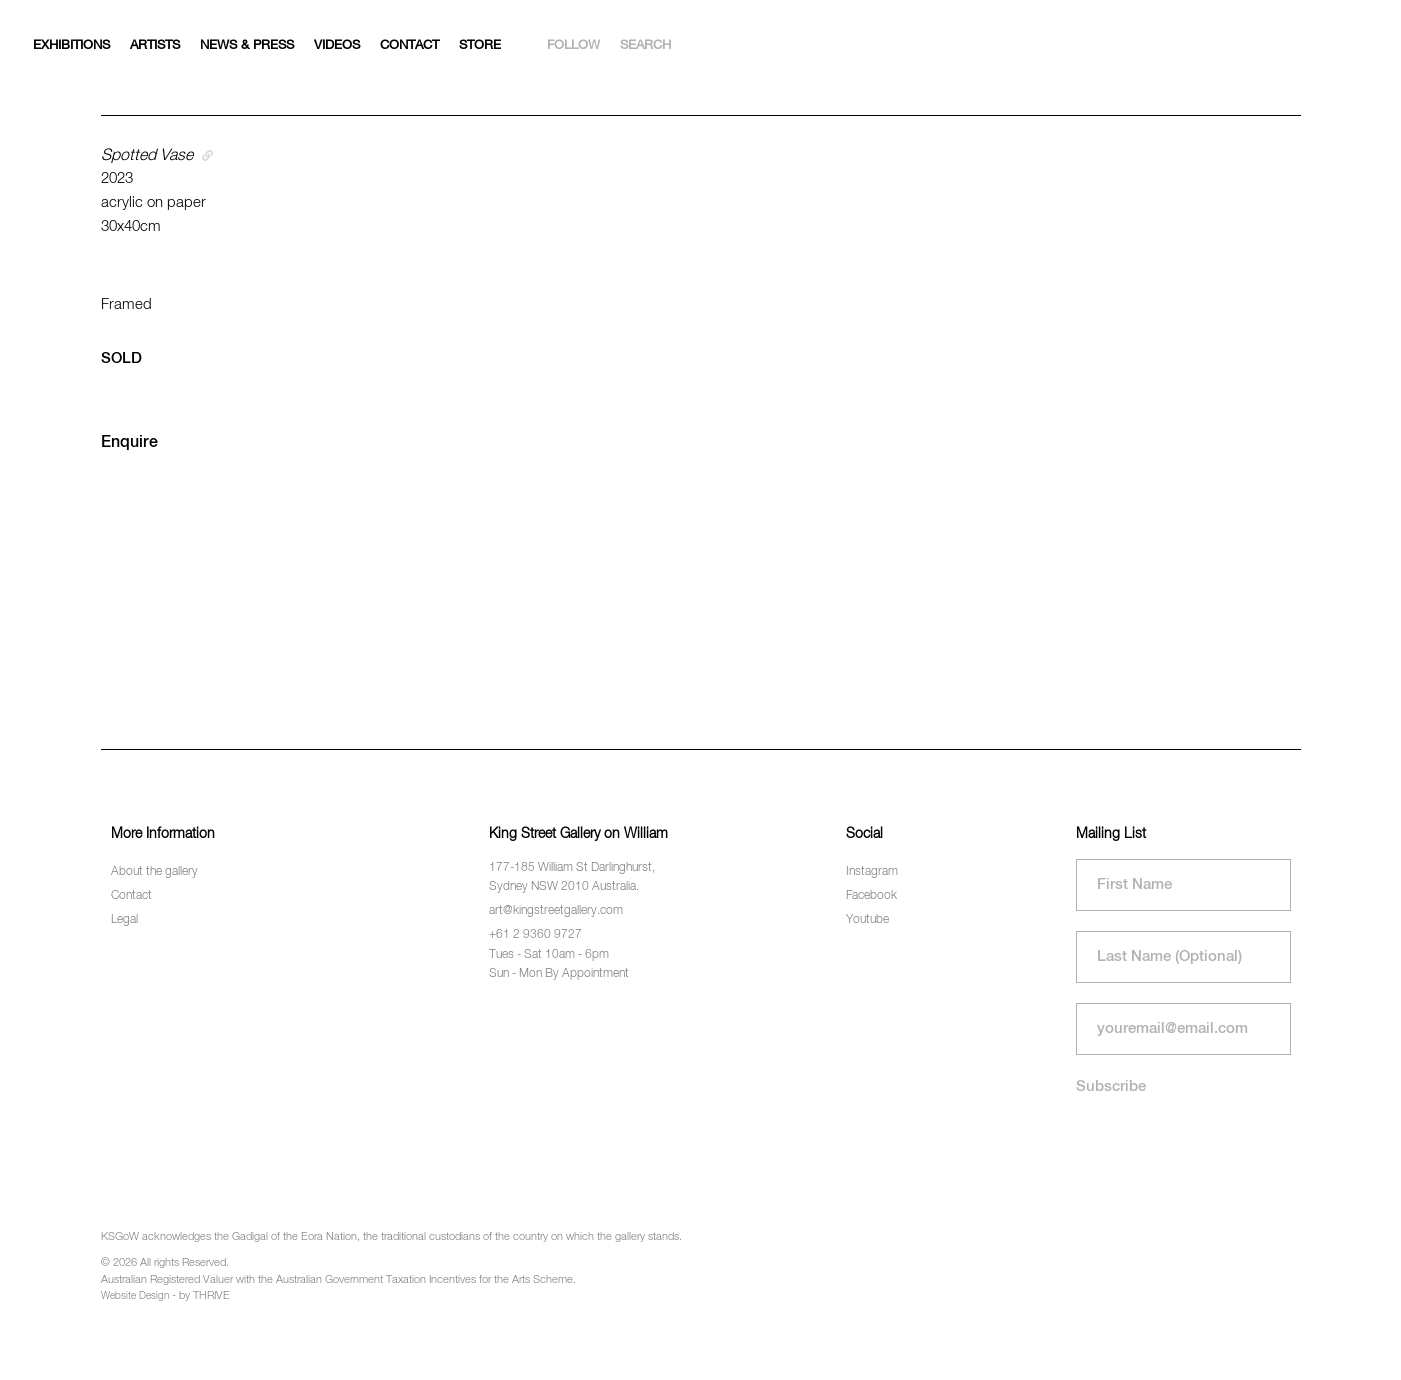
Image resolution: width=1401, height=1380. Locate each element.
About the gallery (154, 872)
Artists (155, 45)
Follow (573, 45)
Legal (124, 920)
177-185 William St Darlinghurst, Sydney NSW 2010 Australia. (572, 877)
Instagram (872, 872)
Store (480, 45)
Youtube (867, 920)
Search (645, 45)
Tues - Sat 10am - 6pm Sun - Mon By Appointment (559, 964)
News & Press (247, 45)
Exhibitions (71, 45)
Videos (337, 45)
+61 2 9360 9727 (535, 935)
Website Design (135, 1296)
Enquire (129, 443)
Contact (409, 45)
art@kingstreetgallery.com (556, 911)
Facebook (871, 896)
